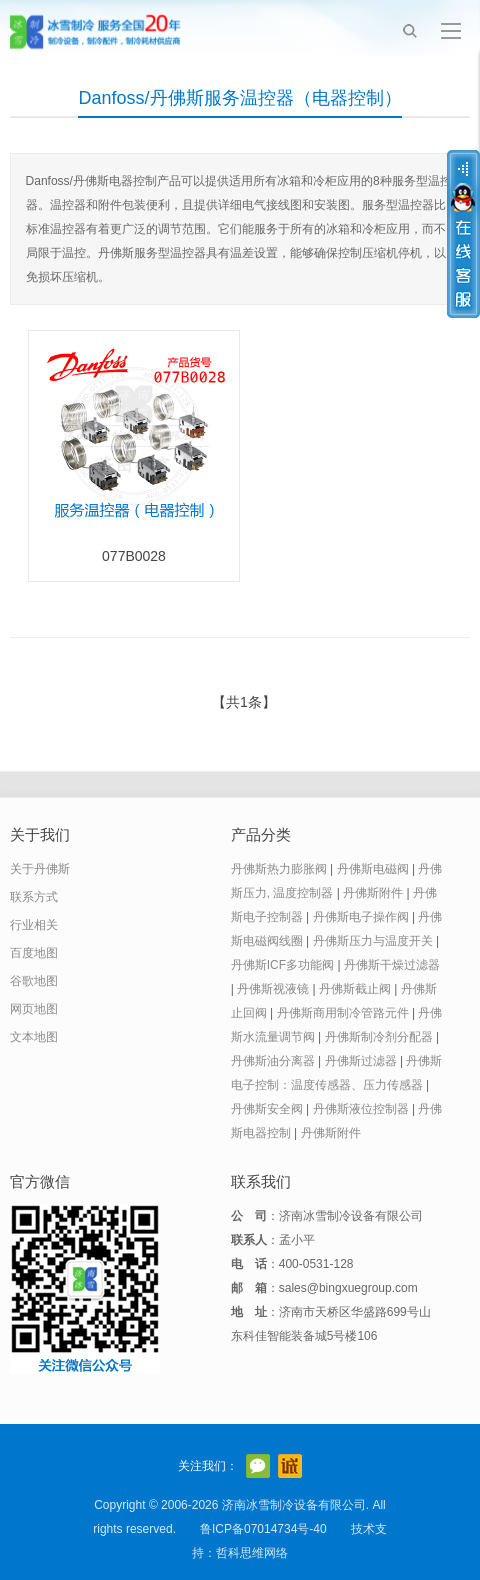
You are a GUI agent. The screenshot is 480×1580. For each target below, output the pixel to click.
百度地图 (34, 953)
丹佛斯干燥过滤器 (392, 965)
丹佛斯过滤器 (361, 1061)
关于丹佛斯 (40, 869)
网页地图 (34, 1009)
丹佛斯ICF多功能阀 (282, 965)
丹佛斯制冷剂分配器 (379, 1037)
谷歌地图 (34, 981)
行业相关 (34, 925)
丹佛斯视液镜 (273, 989)
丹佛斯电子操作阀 (361, 917)
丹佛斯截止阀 (355, 989)
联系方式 (34, 897)
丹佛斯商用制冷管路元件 (343, 1013)
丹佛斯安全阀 (267, 1109)
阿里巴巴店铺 (290, 1466)
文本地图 (34, 1037)
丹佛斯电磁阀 (373, 869)
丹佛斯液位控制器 (361, 1109)
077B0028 (134, 556)
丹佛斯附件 (373, 893)
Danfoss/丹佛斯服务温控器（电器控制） (239, 98)
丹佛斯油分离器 (273, 1061)
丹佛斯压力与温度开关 (373, 941)
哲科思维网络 (252, 1553)
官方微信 (258, 1466)
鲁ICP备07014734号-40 (263, 1529)
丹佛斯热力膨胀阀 (279, 869)
